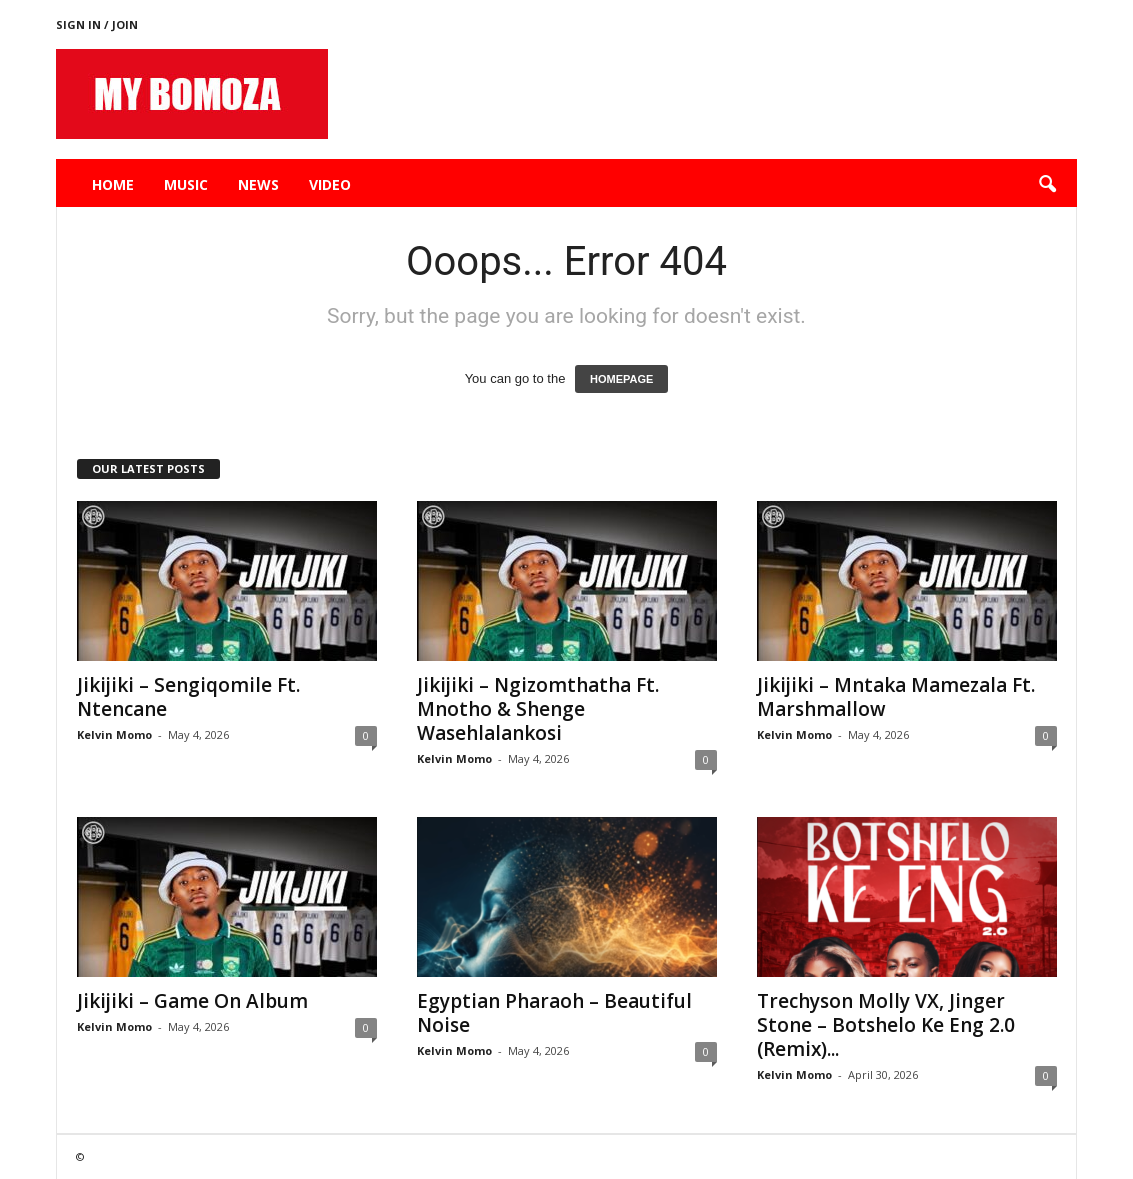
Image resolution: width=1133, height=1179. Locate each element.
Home (113, 184)
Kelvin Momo (114, 734)
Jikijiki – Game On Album (192, 1001)
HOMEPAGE (621, 379)
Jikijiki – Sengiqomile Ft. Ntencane (188, 697)
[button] (1047, 185)
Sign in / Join (97, 24)
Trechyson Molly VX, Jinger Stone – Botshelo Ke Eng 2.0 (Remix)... (886, 1025)
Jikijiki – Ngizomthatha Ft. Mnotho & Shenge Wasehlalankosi (538, 709)
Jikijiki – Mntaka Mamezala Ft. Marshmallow (896, 697)
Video (330, 184)
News (258, 184)
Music (186, 184)
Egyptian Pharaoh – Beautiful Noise (554, 1013)
